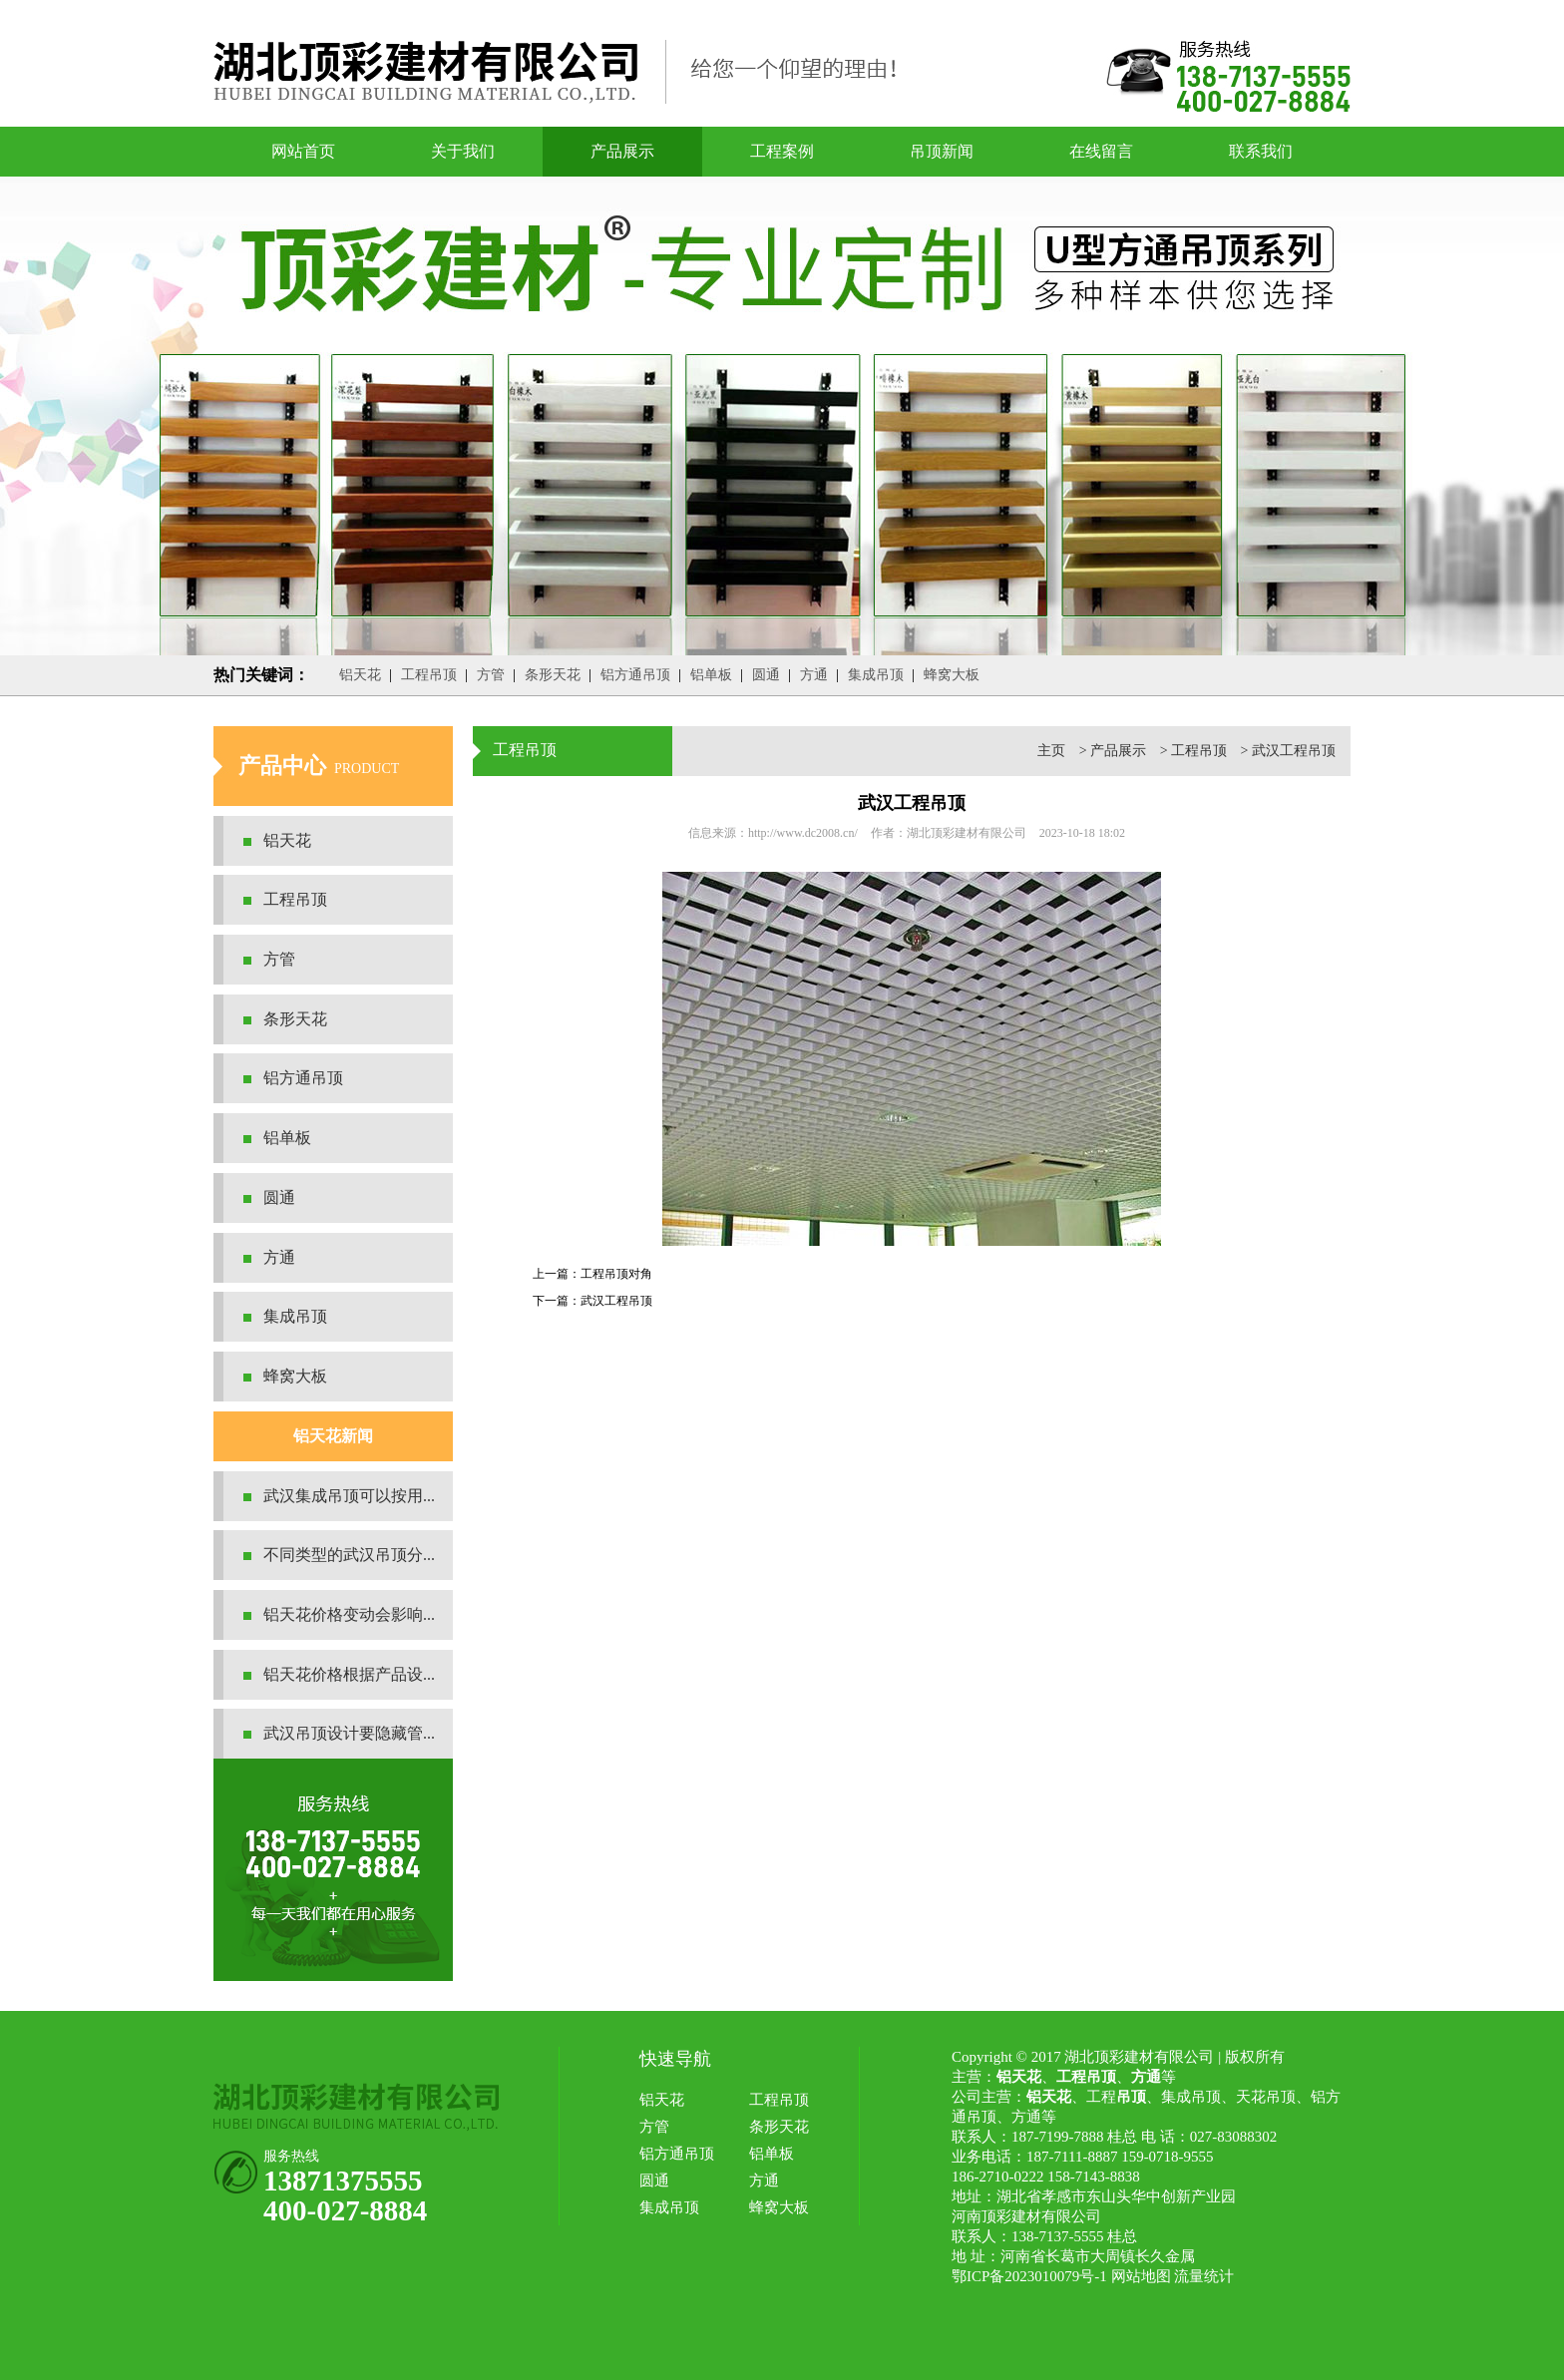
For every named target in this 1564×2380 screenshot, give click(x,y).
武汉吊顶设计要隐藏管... (349, 1733)
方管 (491, 674)
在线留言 (1101, 151)
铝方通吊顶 (635, 674)
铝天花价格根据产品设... (349, 1674)
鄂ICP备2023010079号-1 (1029, 2276)
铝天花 (360, 674)
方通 (814, 674)
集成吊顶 (876, 674)
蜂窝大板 (951, 674)
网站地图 (1141, 2276)
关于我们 (463, 151)
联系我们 (1261, 151)
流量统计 (1204, 2276)
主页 (1051, 750)
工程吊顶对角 (616, 1274)
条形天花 (553, 674)
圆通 (766, 674)
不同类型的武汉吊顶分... (349, 1554)
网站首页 (303, 151)
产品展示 (622, 151)
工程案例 (782, 151)
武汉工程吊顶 (1294, 750)
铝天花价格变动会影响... (349, 1614)
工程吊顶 (429, 674)
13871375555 (343, 2180)
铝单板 (711, 674)
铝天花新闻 (333, 1435)
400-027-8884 (345, 2210)
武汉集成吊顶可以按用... (349, 1495)
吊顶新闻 (942, 151)
